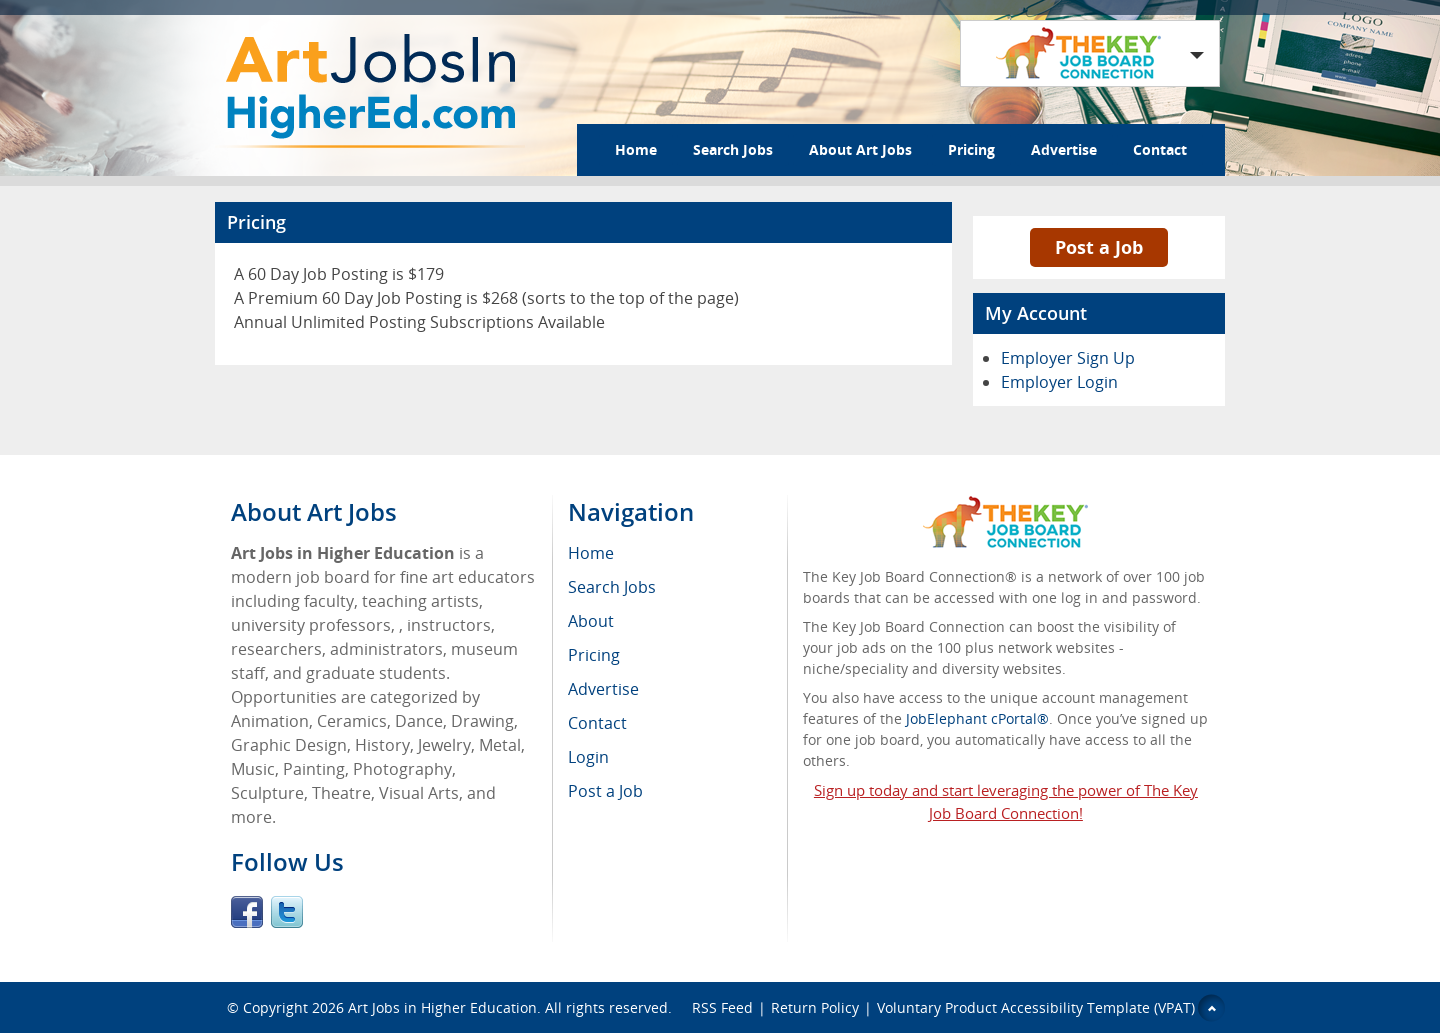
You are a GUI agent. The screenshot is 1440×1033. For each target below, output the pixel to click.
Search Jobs (733, 149)
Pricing (971, 149)
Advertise (1064, 149)
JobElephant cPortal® (977, 718)
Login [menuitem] (588, 757)
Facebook (247, 912)
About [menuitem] (591, 621)
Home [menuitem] (591, 553)
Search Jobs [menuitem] (612, 587)
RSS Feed (722, 1007)
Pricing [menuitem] (594, 655)
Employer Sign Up (1068, 358)
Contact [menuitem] (597, 723)
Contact (1160, 149)
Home (636, 149)
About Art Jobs (860, 149)
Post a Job (1099, 247)
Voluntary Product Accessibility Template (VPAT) (1036, 1007)
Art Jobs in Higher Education (442, 1007)
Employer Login (1059, 382)
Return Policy (815, 1007)
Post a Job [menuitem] (605, 791)
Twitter (287, 912)
